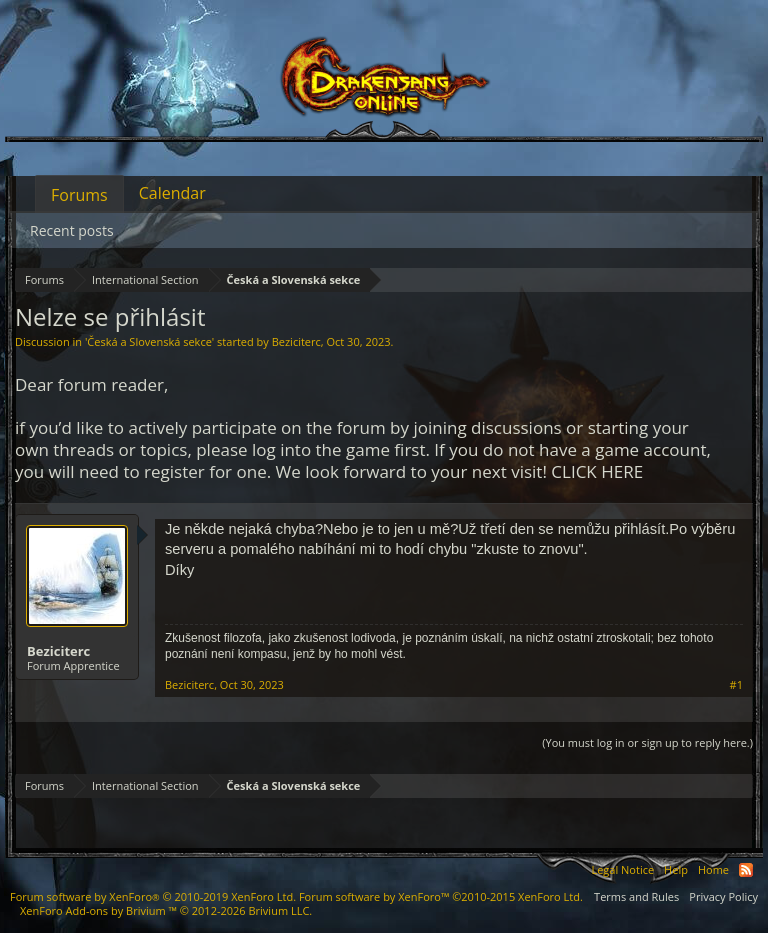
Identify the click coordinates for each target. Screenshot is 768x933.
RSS (746, 870)
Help (676, 869)
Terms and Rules (636, 896)
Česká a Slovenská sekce (149, 341)
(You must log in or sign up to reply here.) (647, 742)
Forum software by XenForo (153, 896)
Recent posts (72, 230)
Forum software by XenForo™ (441, 896)
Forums (79, 195)
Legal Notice (622, 869)
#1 (736, 685)
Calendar (172, 193)
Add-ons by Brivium (166, 910)
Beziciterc (296, 341)
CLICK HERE (597, 471)
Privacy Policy (723, 896)
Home (713, 869)
